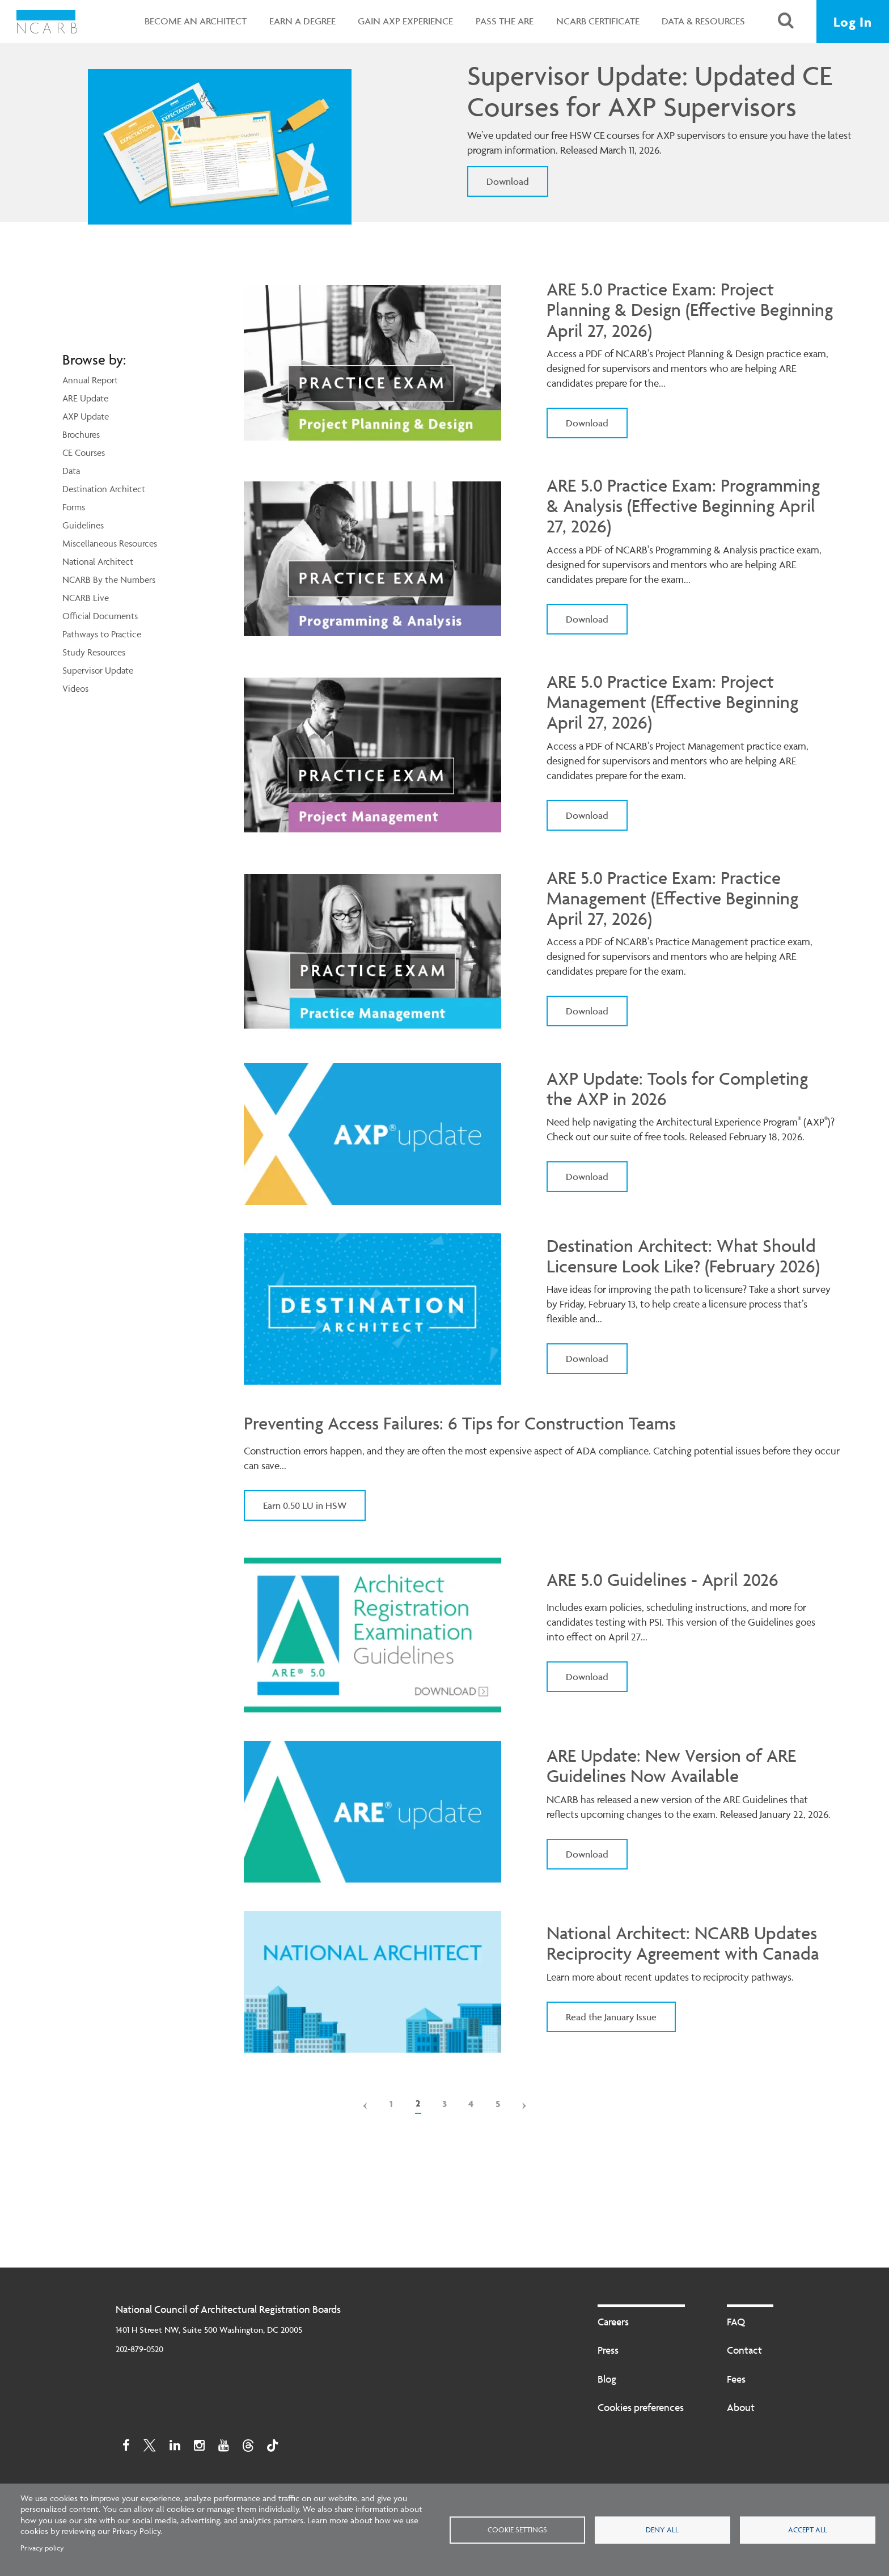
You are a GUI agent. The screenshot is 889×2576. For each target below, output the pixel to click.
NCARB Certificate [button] (598, 21)
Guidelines (83, 525)
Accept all (807, 2529)
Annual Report (90, 380)
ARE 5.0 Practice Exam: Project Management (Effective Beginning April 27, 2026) (672, 702)
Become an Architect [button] (196, 21)
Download (507, 181)
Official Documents (100, 615)
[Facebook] (126, 2449)
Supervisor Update (97, 670)
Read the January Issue (611, 2017)
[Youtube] (223, 2449)
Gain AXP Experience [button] (405, 21)
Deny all (662, 2529)
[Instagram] (199, 2449)
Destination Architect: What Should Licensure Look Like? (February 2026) (683, 1256)
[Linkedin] (175, 2449)
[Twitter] (150, 2449)
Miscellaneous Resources (109, 543)
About (741, 2407)
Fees (736, 2379)
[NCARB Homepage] (46, 21)
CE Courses (83, 452)
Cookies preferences (641, 2407)
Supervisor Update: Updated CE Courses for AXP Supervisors (649, 91)
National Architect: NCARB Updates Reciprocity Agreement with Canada (683, 1943)
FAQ (736, 2322)
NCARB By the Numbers (108, 579)
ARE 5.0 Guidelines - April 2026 (662, 1580)
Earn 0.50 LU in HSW (304, 1505)
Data (71, 470)
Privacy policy (42, 2547)
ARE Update (85, 398)
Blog (607, 2379)
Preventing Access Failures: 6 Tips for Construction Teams (460, 1423)
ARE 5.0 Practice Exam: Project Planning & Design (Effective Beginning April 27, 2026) (690, 310)
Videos (75, 688)
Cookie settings (517, 2529)
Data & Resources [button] (703, 21)
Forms (73, 507)
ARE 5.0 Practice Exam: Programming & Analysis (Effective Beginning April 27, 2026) (683, 506)
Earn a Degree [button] (302, 21)
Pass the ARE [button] (505, 21)
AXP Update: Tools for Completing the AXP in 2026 (677, 1089)
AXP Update (85, 416)
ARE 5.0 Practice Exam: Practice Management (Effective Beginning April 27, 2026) (672, 898)
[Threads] (248, 2449)
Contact (744, 2350)
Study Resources (93, 652)
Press (608, 2350)
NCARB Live (85, 597)
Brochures (81, 434)
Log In (852, 22)
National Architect (97, 561)
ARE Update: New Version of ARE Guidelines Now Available (671, 1766)
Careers (613, 2322)
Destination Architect (103, 488)
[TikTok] (272, 2449)
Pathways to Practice (101, 634)
